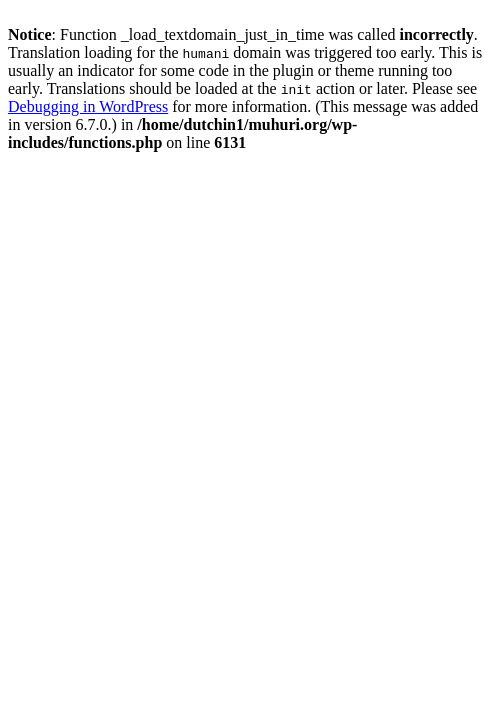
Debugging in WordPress (88, 106)
